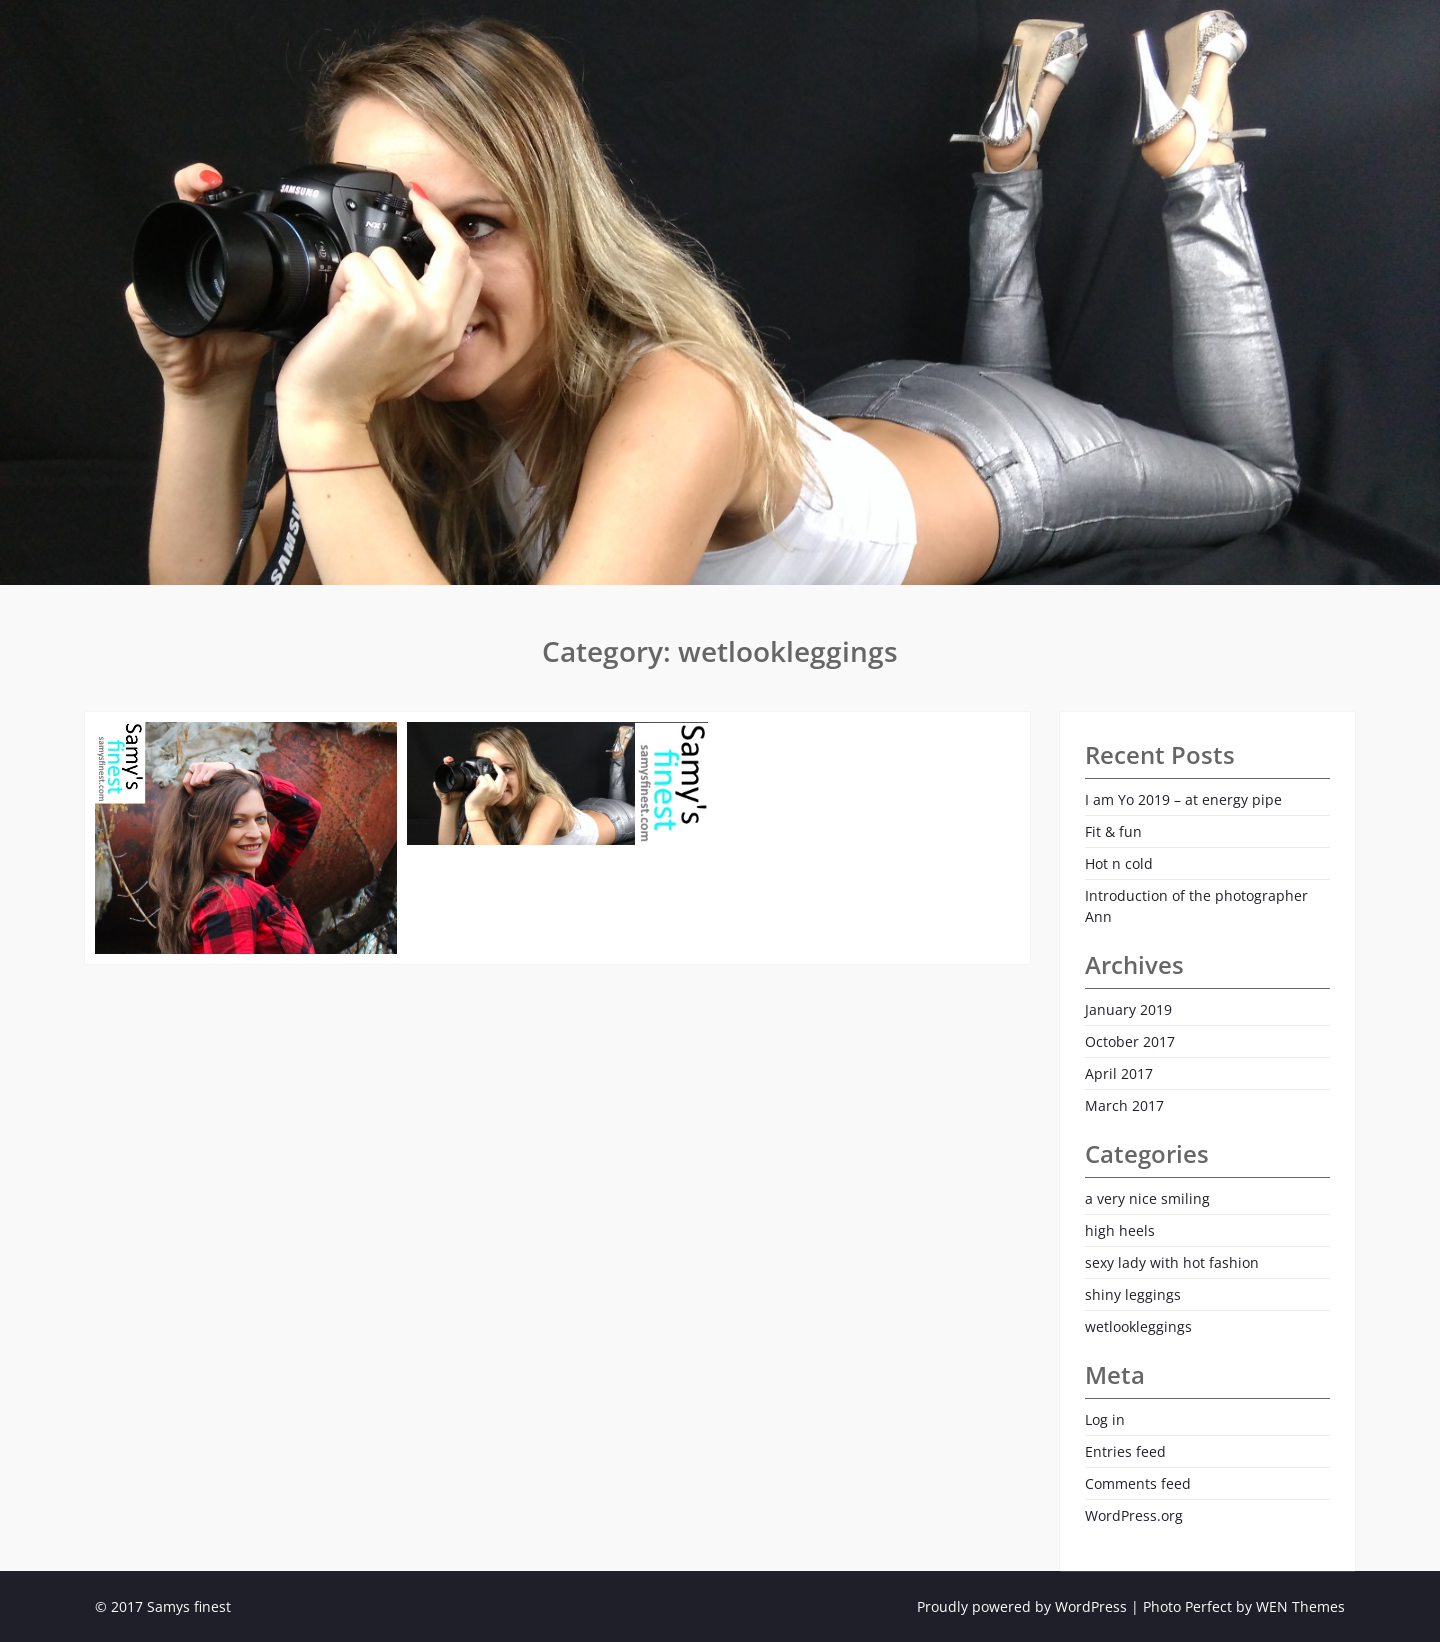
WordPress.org (1134, 1515)
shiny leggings (1133, 1294)
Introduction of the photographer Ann (1196, 906)
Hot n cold (1119, 863)
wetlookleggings (1138, 1326)
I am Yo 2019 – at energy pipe (1183, 799)
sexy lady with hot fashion (1172, 1262)
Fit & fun (1113, 831)
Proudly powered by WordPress (1022, 1606)
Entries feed (1125, 1451)
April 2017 (1119, 1073)
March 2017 (1124, 1105)
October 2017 (1130, 1041)
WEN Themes (1300, 1606)
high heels (1120, 1230)
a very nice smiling (1147, 1198)
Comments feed (1138, 1483)
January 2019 (1128, 1009)
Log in (1105, 1419)
